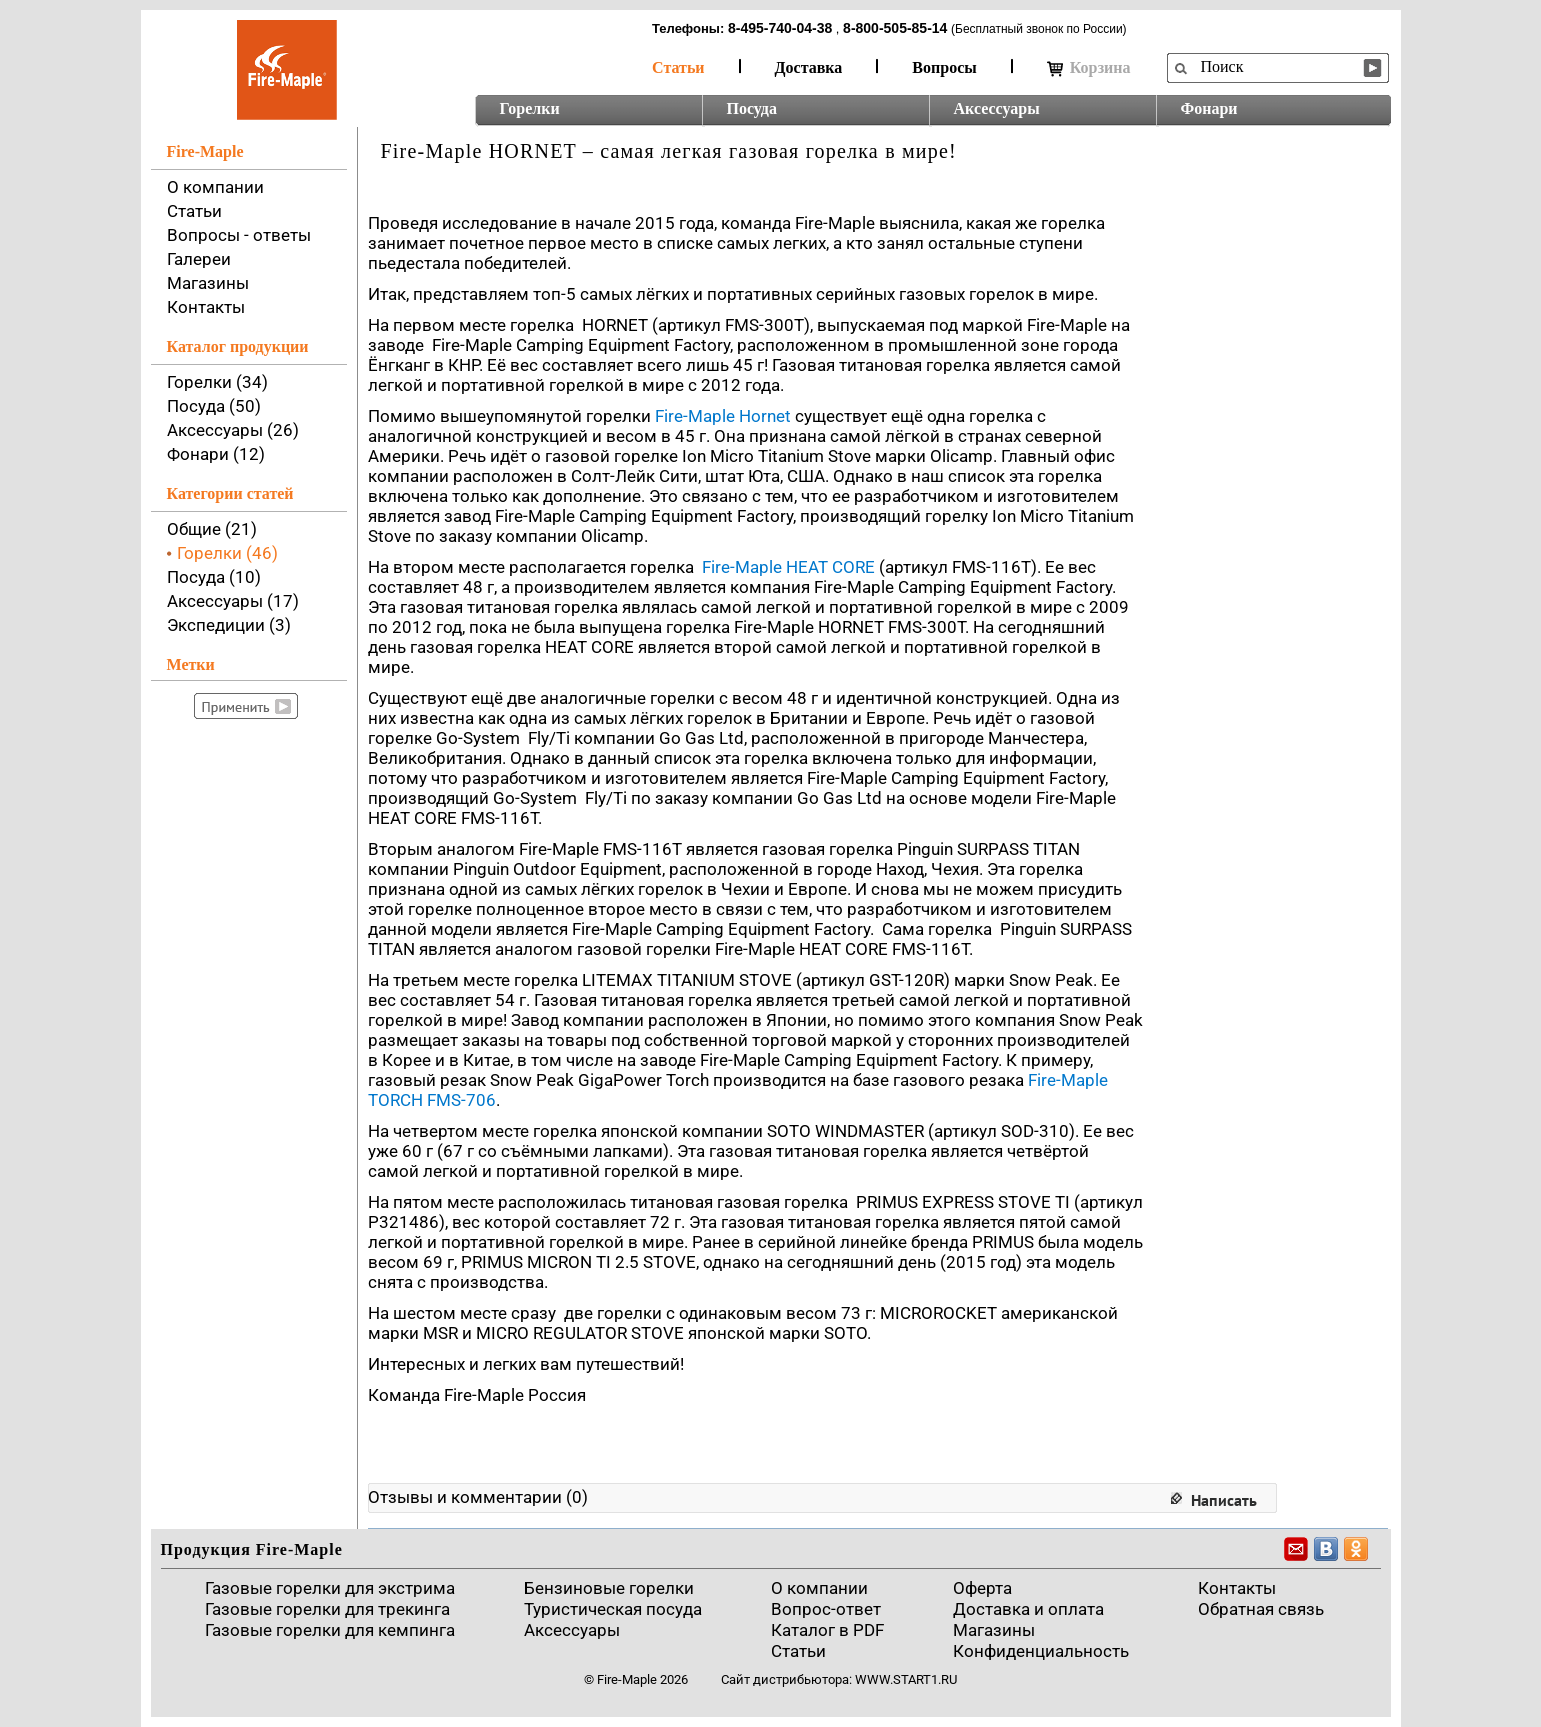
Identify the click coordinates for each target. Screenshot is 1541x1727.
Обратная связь (1261, 1609)
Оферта (982, 1588)
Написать (1224, 1500)
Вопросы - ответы (239, 235)
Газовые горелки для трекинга (327, 1609)
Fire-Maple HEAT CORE (788, 567)
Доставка (809, 67)
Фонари (1209, 108)
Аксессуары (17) (233, 601)
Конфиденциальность (1041, 1651)
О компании (215, 187)
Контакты (206, 307)
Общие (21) (212, 529)
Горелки (530, 108)
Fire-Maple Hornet (723, 416)
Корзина (1089, 68)
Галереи (199, 259)
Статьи (678, 67)
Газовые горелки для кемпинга (330, 1630)
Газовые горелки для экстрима (330, 1588)
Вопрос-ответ (826, 1609)
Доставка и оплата (1028, 1609)
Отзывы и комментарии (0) (478, 1497)
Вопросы (944, 67)
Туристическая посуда (613, 1609)
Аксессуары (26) (233, 430)
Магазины (208, 283)
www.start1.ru (906, 1679)
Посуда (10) (214, 577)
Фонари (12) (216, 454)
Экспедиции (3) (229, 625)
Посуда (752, 108)
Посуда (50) (214, 406)
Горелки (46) (227, 553)
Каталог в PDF (827, 1630)
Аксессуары (997, 108)
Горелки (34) (217, 382)
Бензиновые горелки (609, 1588)
